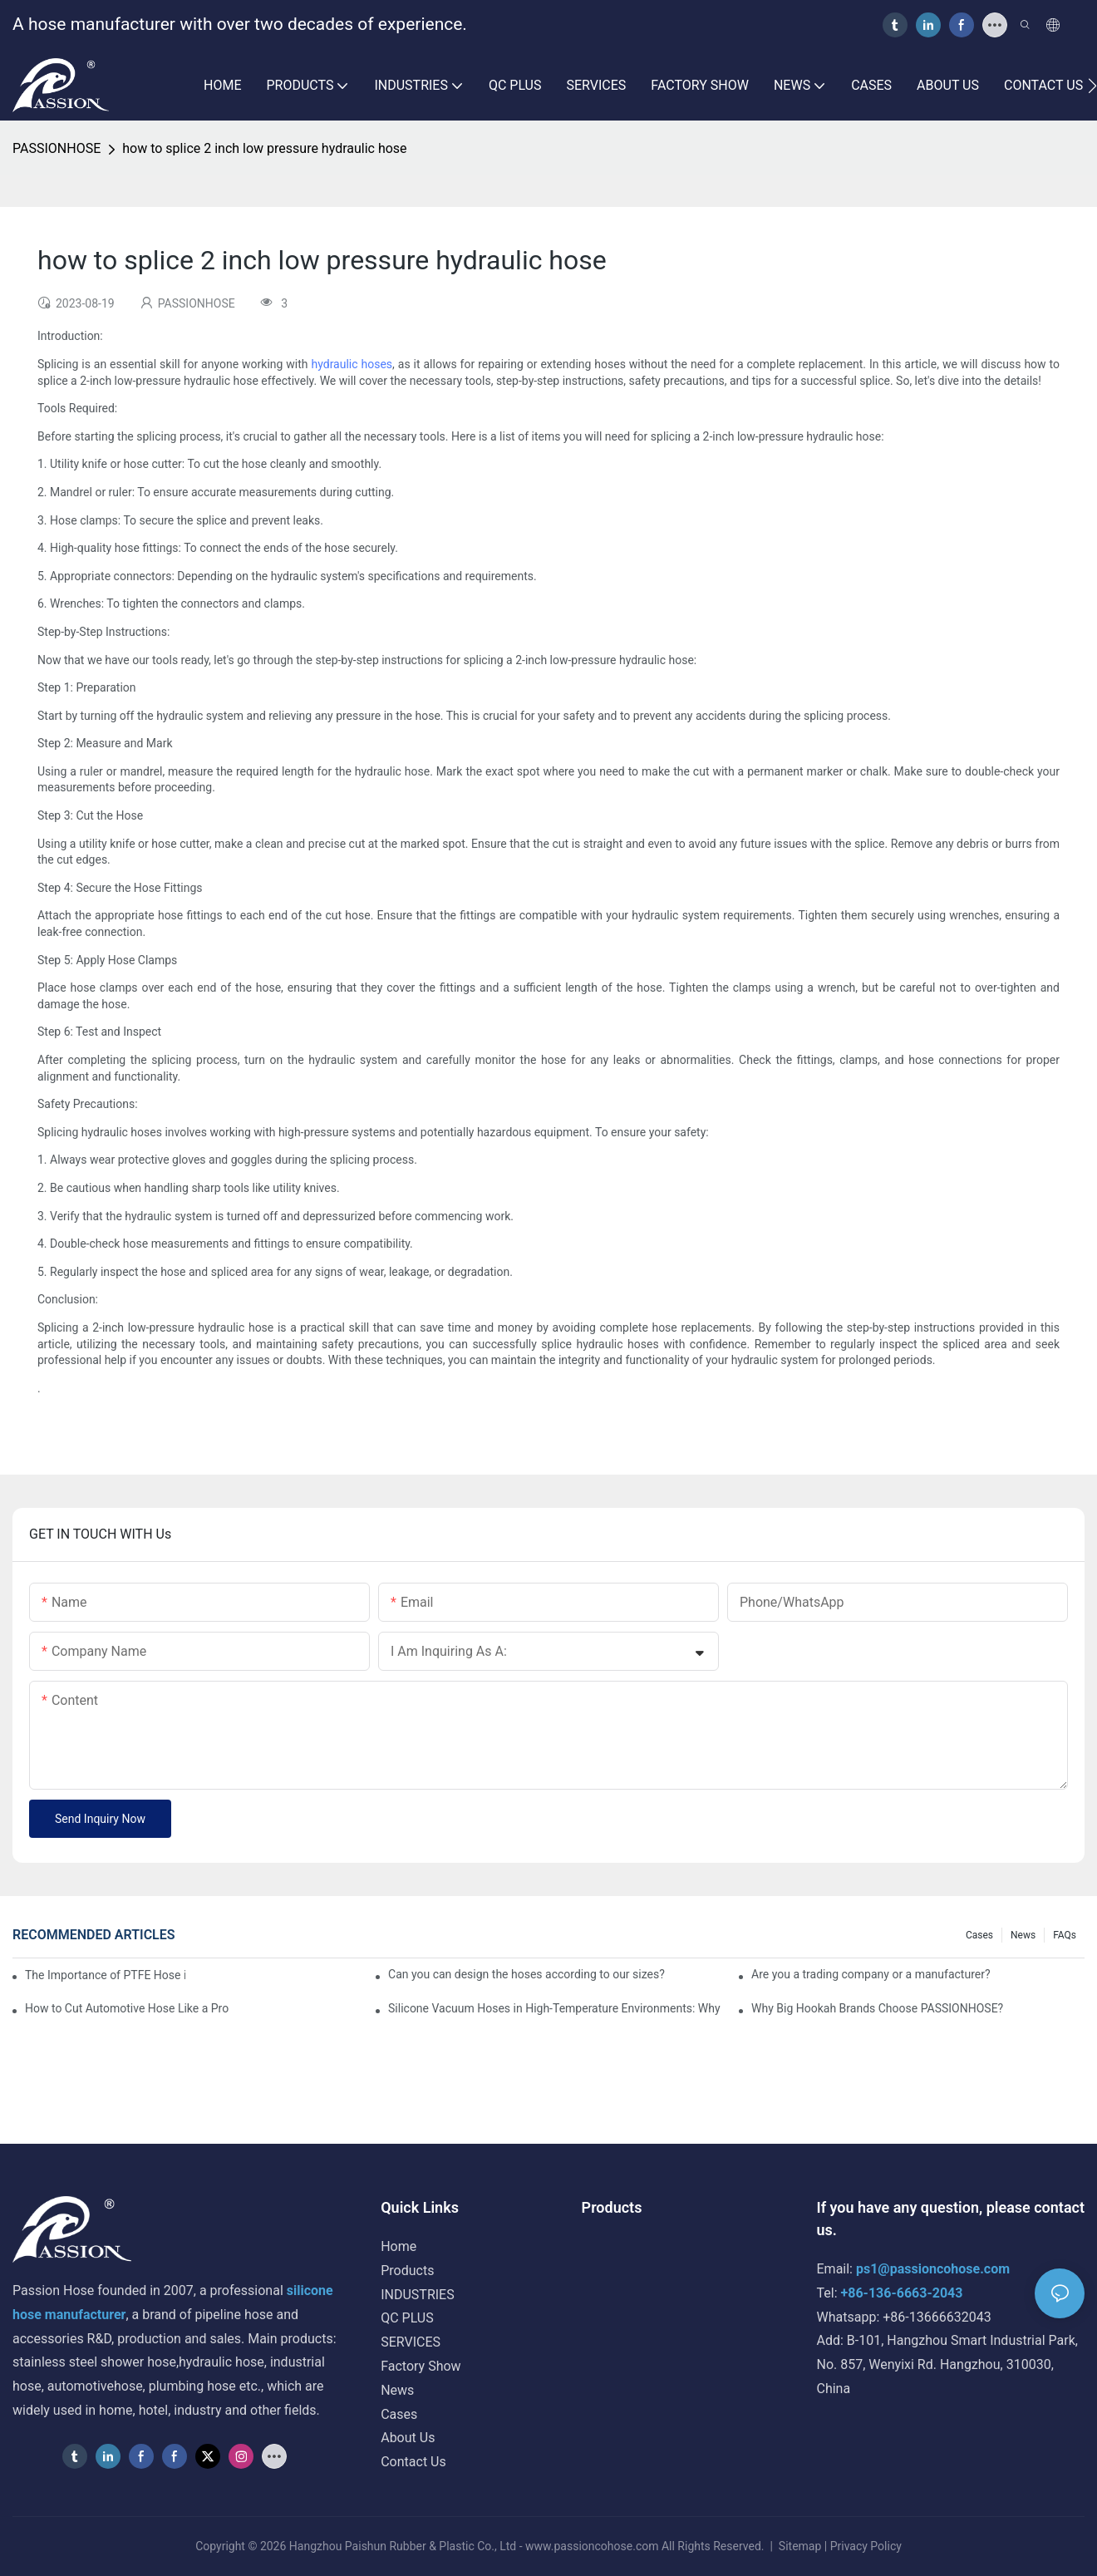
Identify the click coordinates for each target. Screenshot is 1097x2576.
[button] (1092, 85)
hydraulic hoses (352, 364)
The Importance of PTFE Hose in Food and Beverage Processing (105, 1975)
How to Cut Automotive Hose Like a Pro (127, 2008)
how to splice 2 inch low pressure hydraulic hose (264, 148)
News (1023, 1935)
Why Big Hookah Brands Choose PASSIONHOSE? (877, 2008)
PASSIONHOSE (56, 148)
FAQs (1064, 1935)
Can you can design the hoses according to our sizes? (526, 1974)
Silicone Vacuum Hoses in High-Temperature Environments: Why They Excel (554, 2008)
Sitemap (799, 2546)
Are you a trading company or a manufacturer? (871, 1974)
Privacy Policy (866, 2546)
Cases (979, 1935)
